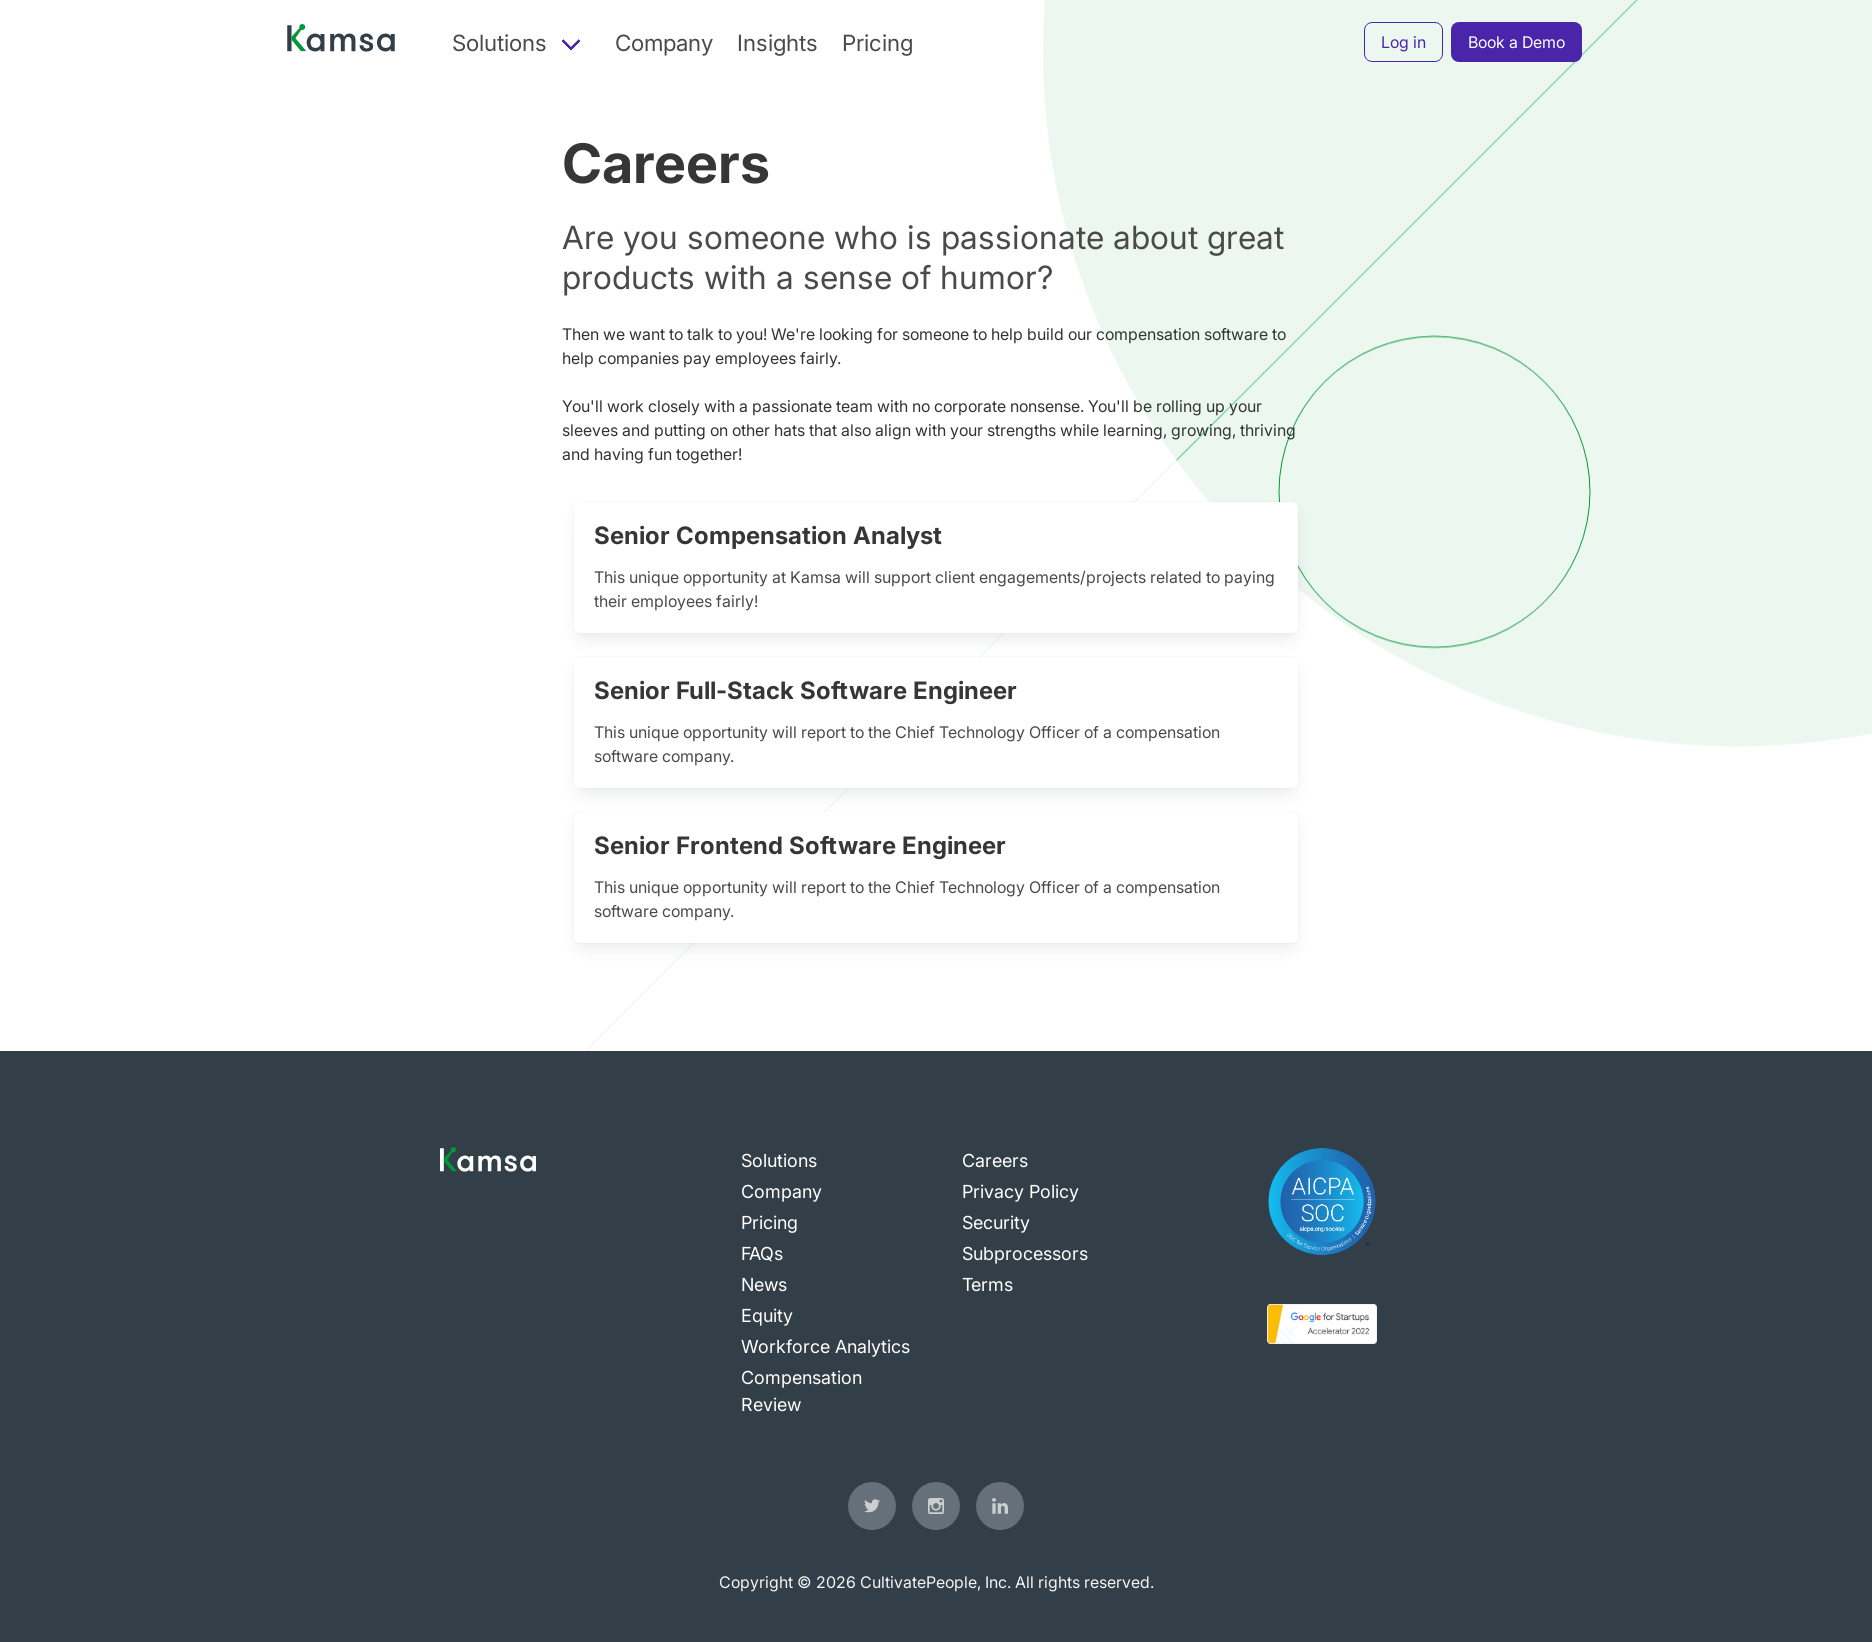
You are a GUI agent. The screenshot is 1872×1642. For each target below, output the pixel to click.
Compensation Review (801, 1391)
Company (664, 42)
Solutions (779, 1160)
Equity (767, 1315)
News (764, 1284)
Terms (987, 1284)
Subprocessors (1025, 1253)
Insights (777, 42)
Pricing (877, 42)
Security (996, 1222)
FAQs (762, 1253)
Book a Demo (1516, 42)
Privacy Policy (1020, 1191)
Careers (995, 1160)
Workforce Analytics (825, 1346)
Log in (1403, 42)
